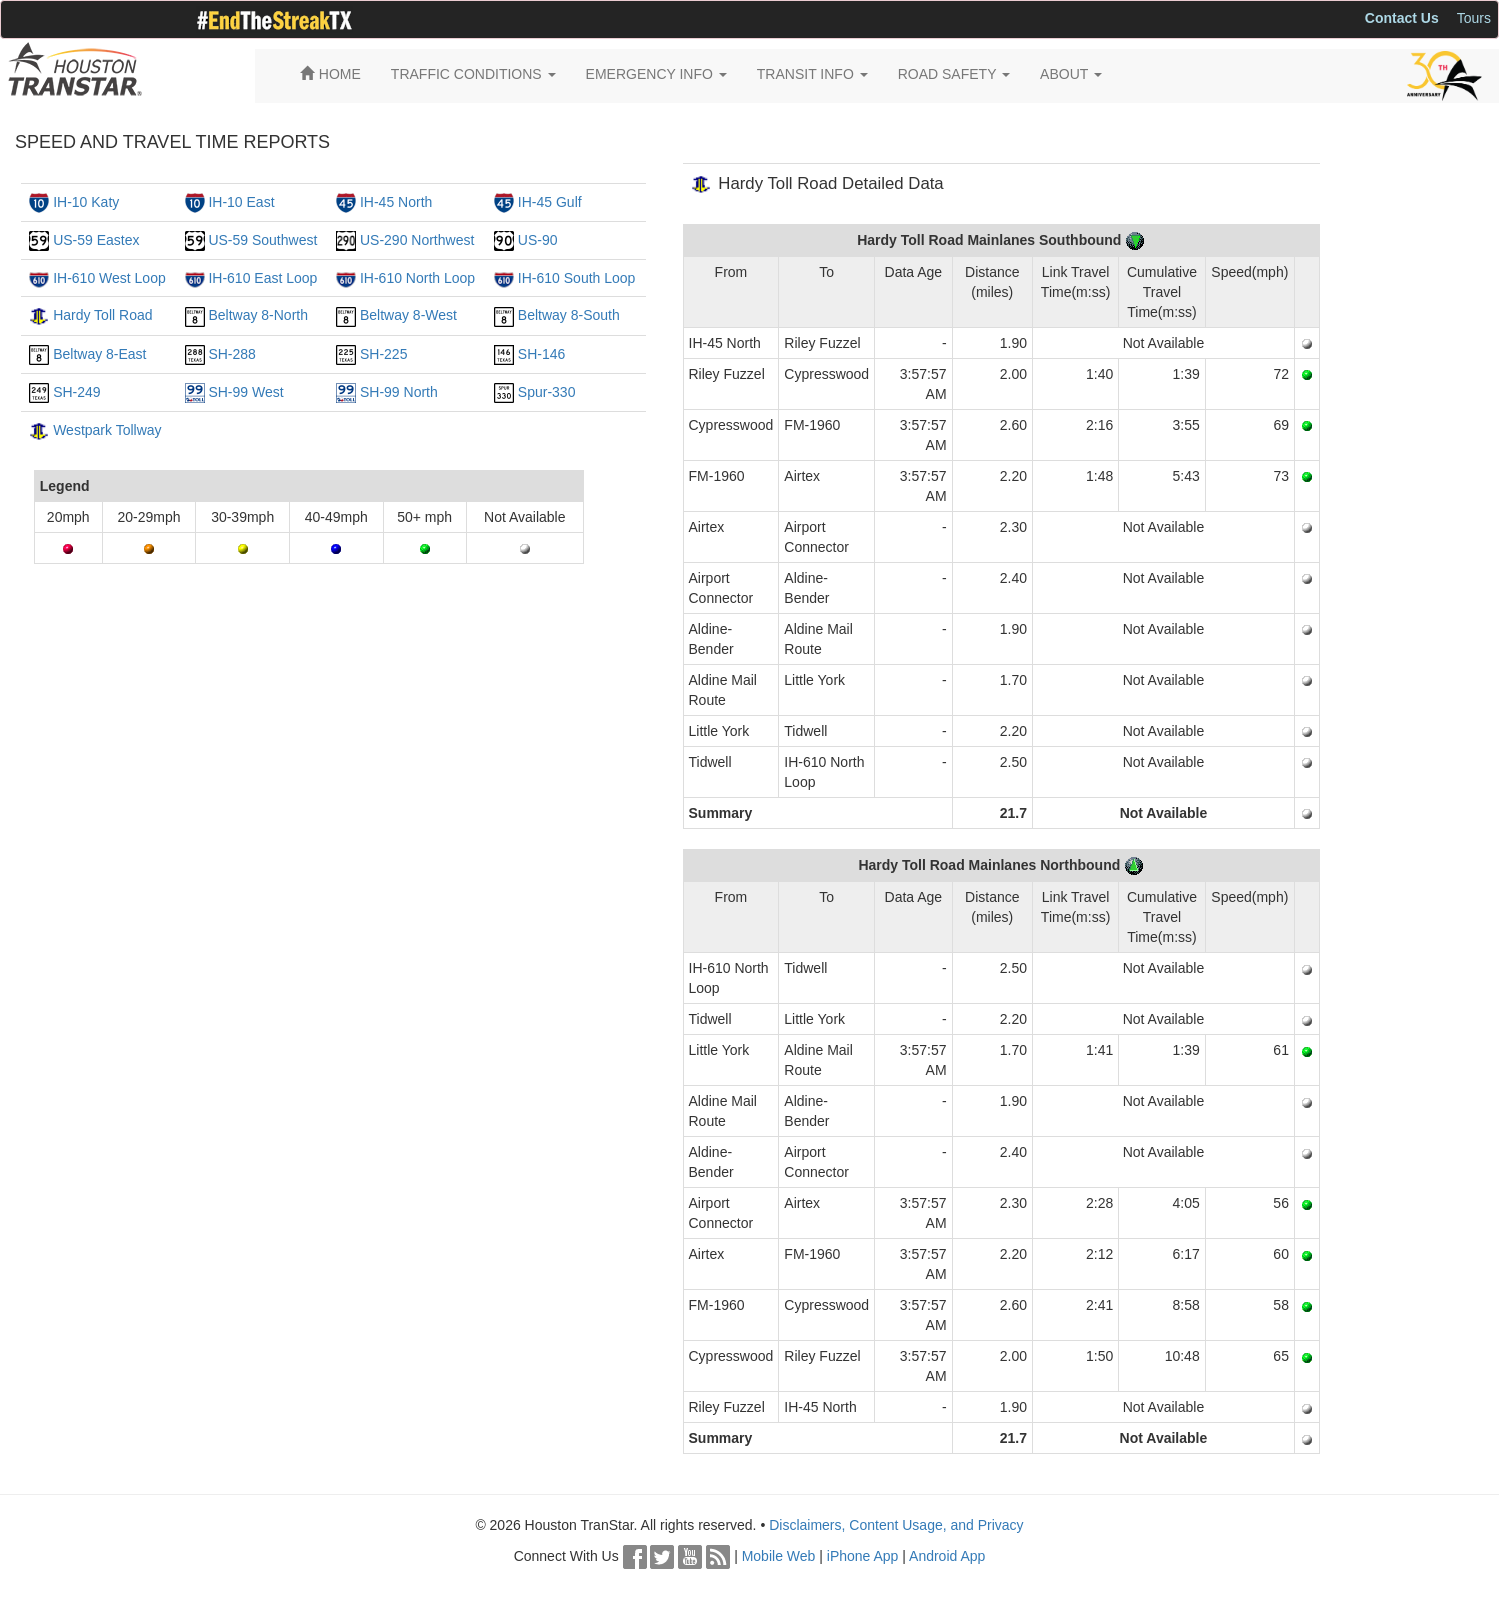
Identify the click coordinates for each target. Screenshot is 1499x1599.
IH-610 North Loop (417, 278)
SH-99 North (399, 392)
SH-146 (541, 354)
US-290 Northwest (417, 240)
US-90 (538, 240)
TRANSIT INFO (812, 74)
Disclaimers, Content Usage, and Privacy (896, 1525)
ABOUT (1071, 74)
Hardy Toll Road (102, 315)
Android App (947, 1556)
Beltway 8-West (408, 315)
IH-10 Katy (86, 202)
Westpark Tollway (107, 430)
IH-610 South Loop (577, 278)
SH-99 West (245, 392)
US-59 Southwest (262, 240)
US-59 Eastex (96, 240)
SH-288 (231, 354)
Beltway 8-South (569, 315)
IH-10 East (241, 202)
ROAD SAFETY (954, 74)
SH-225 (383, 354)
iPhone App (863, 1556)
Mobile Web (779, 1556)
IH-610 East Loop (262, 278)
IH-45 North (396, 202)
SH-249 (76, 392)
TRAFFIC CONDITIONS (473, 74)
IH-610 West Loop (109, 278)
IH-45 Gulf (550, 202)
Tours (1474, 18)
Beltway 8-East (99, 354)
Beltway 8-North (258, 315)
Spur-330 (547, 392)
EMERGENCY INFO (656, 74)
